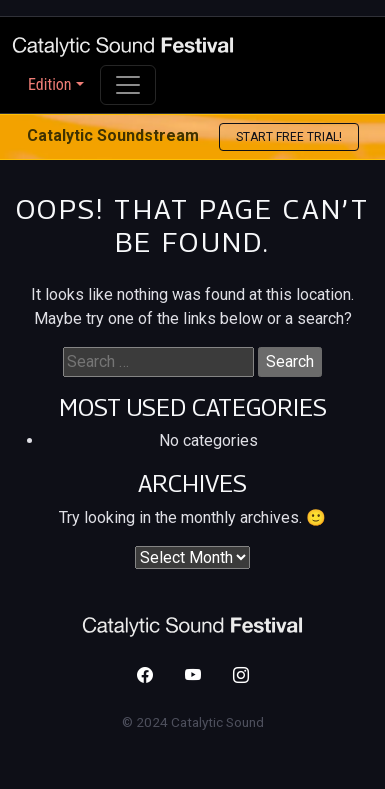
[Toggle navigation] (128, 85)
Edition (50, 84)
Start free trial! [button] (289, 137)
